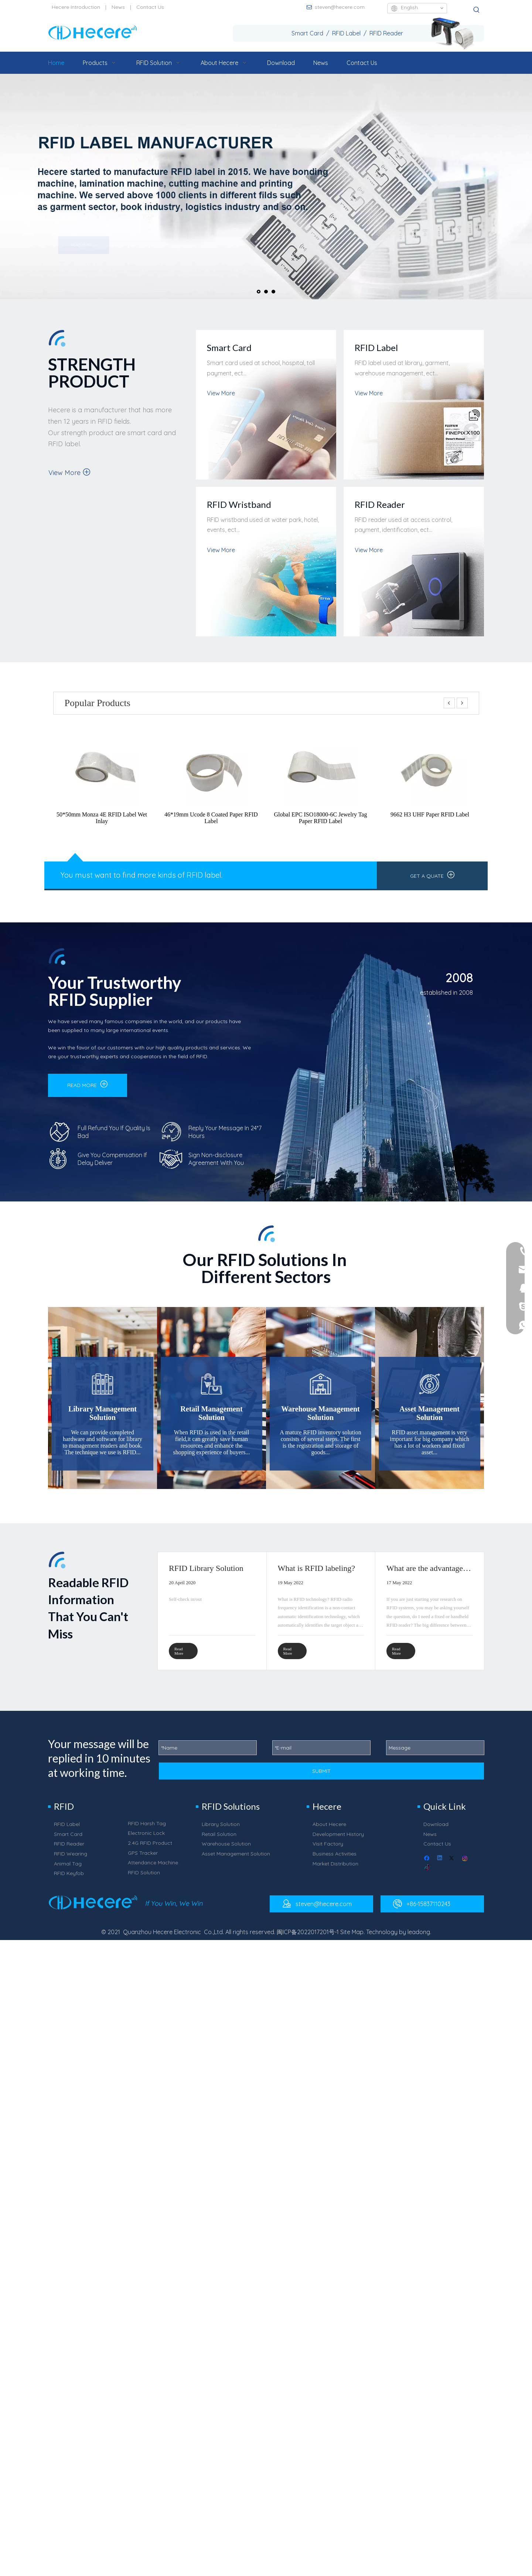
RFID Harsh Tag (147, 1830)
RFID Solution (144, 1879)
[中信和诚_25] (75, 856)
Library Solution (221, 1830)
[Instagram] (465, 1865)
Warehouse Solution (226, 1850)
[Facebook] (427, 1865)
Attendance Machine (153, 1869)
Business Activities (335, 1860)
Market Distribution (335, 1870)
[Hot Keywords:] (477, 10)
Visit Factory (328, 1850)
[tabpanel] (211, 1611)
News (118, 7)
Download (436, 1830)
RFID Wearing (70, 1860)
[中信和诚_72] (143, 1909)
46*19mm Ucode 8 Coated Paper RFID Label (211, 817)
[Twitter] (452, 1865)
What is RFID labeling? (316, 1568)
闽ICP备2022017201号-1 (308, 1938)
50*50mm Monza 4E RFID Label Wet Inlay (102, 817)
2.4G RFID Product (150, 1849)
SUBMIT (321, 1777)
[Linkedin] (440, 1865)
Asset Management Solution (236, 1860)
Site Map (352, 1938)
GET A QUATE (432, 875)
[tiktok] (427, 1874)
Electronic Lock (146, 1839)
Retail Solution (219, 1840)
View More (69, 472)
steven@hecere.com (340, 7)
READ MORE (87, 1084)
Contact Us (150, 7)
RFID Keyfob (69, 1880)
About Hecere (329, 1830)
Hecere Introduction (76, 7)
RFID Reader (69, 1850)
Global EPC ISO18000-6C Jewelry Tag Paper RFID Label (320, 817)
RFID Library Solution (206, 1568)
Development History (338, 1840)
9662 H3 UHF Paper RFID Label (430, 814)
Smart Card (68, 1840)
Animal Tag (68, 1870)
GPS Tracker (143, 1859)
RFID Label (67, 1830)
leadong (418, 1938)
